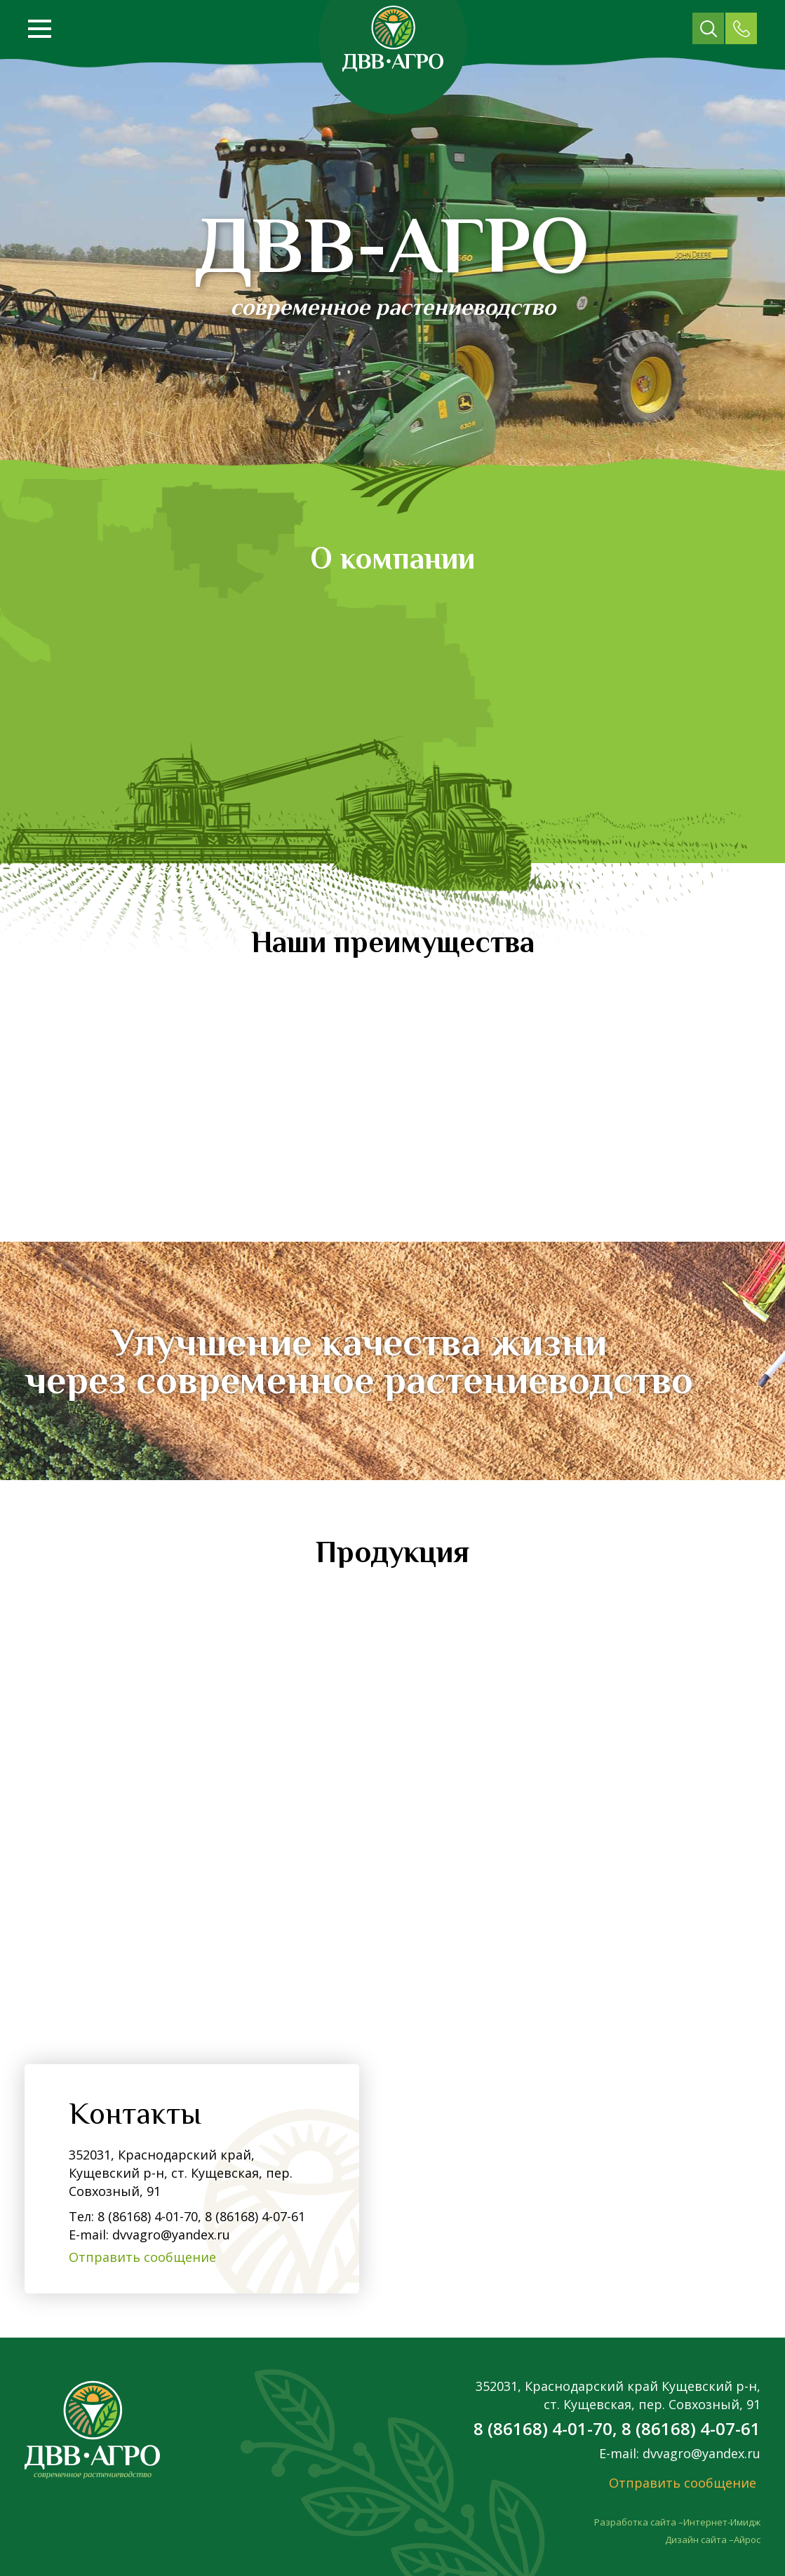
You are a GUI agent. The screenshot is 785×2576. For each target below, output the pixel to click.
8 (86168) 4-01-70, (149, 2216)
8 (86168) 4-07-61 (253, 2216)
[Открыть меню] (39, 29)
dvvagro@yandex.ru (171, 2234)
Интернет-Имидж (721, 2522)
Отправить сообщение (142, 2257)
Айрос (747, 2539)
